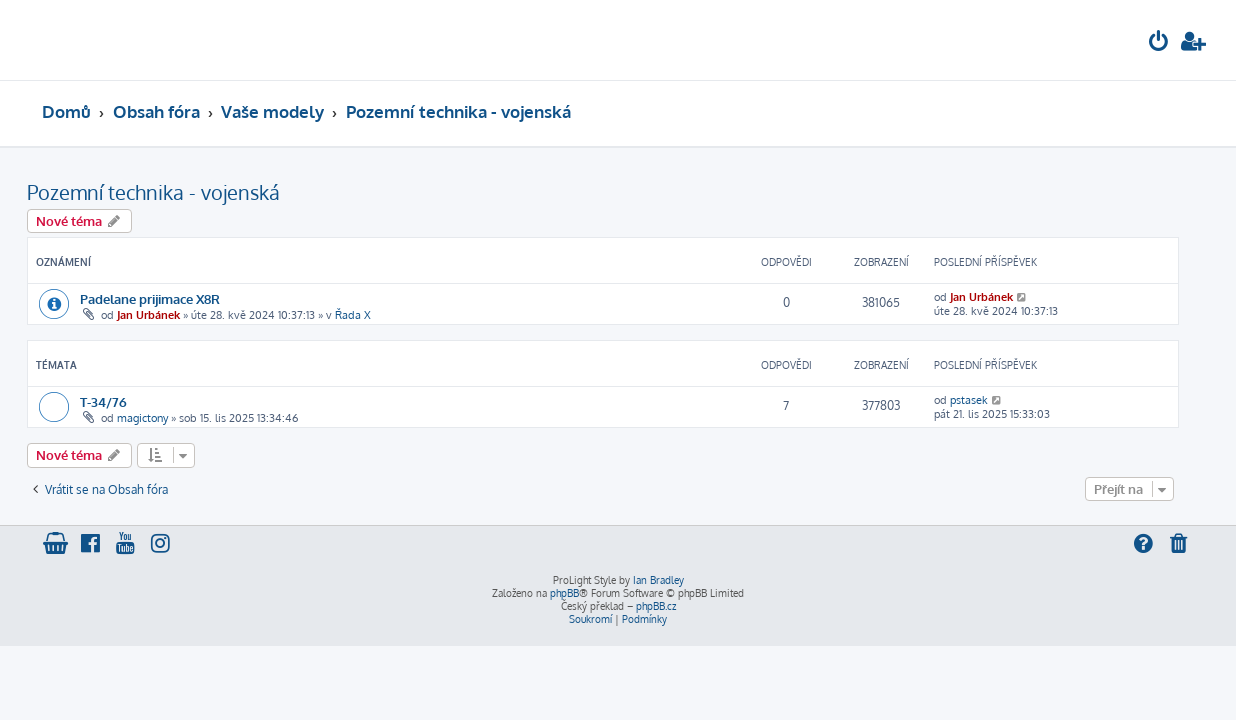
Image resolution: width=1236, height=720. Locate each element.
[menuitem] (1159, 43)
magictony (157, 418)
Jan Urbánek (163, 315)
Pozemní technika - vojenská (168, 192)
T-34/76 (118, 401)
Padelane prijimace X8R (165, 298)
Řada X (368, 315)
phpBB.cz (656, 606)
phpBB (564, 593)
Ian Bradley (658, 580)
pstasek (984, 400)
